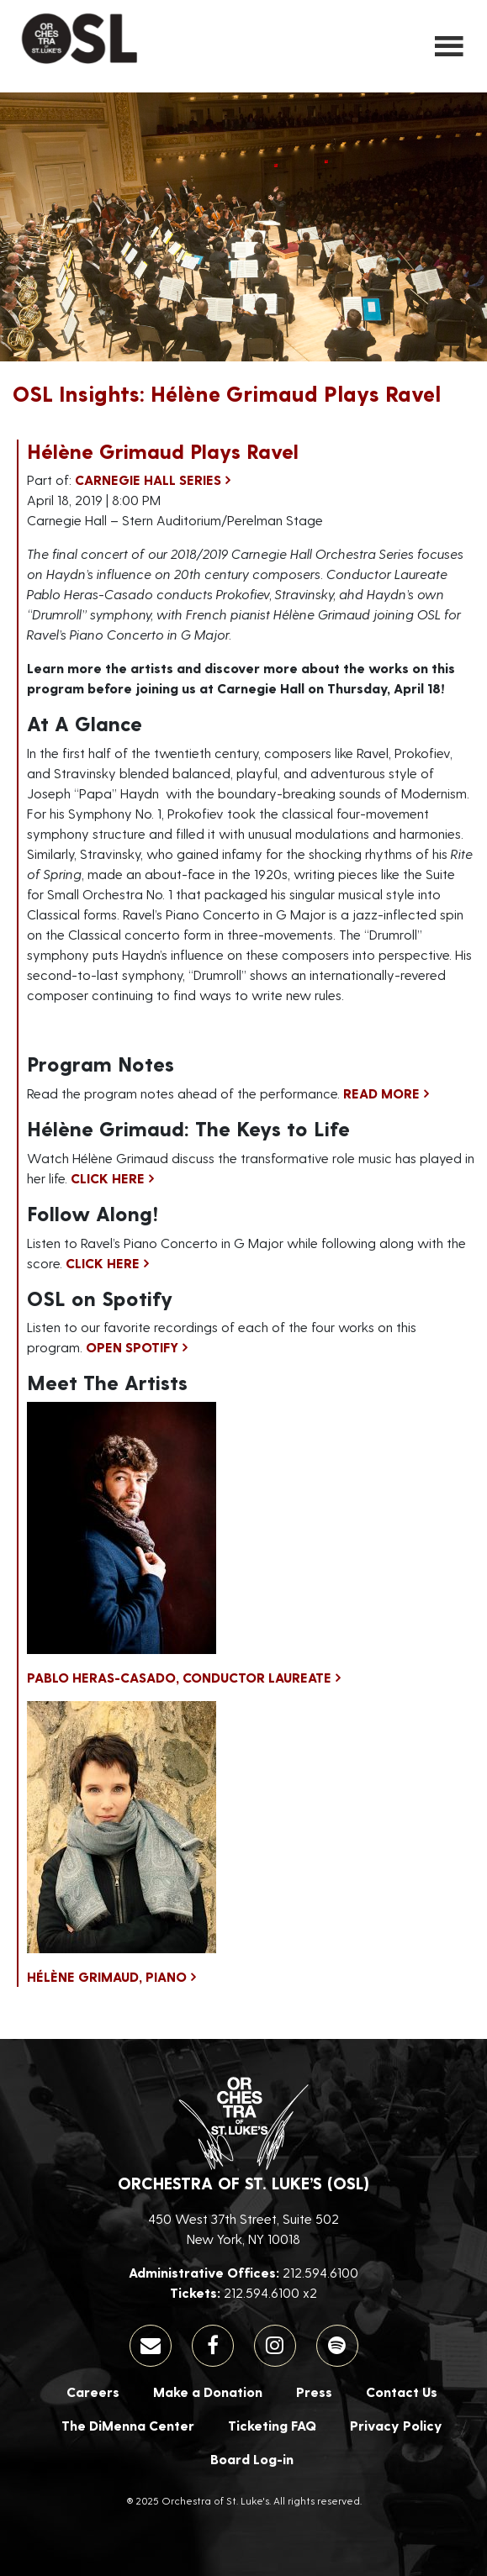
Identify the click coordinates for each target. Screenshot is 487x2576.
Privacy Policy (396, 2425)
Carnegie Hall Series (148, 479)
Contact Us (401, 2392)
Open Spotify (132, 1347)
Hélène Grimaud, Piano (107, 1976)
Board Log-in (252, 2459)
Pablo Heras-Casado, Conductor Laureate (179, 1677)
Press (314, 2392)
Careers (92, 2392)
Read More (381, 1093)
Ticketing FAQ (272, 2425)
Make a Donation (207, 2392)
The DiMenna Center (127, 2425)
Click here (108, 1178)
